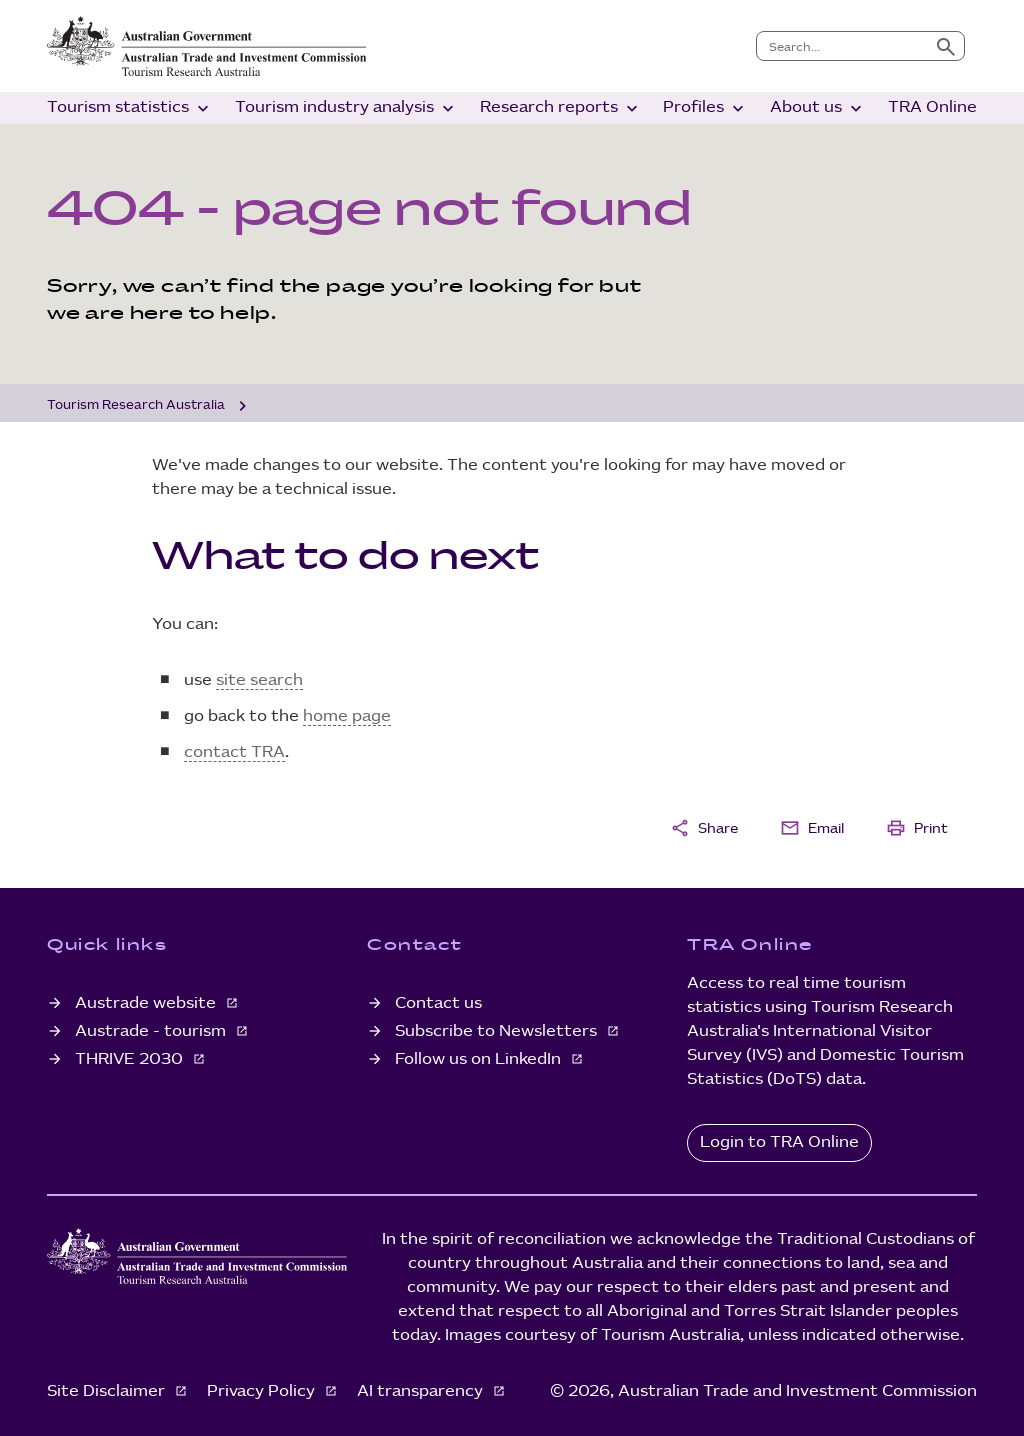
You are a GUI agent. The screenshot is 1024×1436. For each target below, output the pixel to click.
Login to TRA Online (779, 1142)
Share (704, 828)
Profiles (705, 108)
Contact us (438, 1003)
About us (818, 108)
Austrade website (147, 1003)
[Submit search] (946, 46)
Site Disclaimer (108, 1391)
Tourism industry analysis (346, 108)
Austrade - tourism (152, 1031)
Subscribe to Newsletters (498, 1031)
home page (347, 716)
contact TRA (234, 752)
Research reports (561, 108)
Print (917, 828)
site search (259, 680)
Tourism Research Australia (136, 405)
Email (812, 828)
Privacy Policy (263, 1391)
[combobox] (842, 46)
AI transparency (422, 1391)
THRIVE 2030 (131, 1059)
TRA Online (932, 107)
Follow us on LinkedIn (480, 1059)
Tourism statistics (130, 108)
